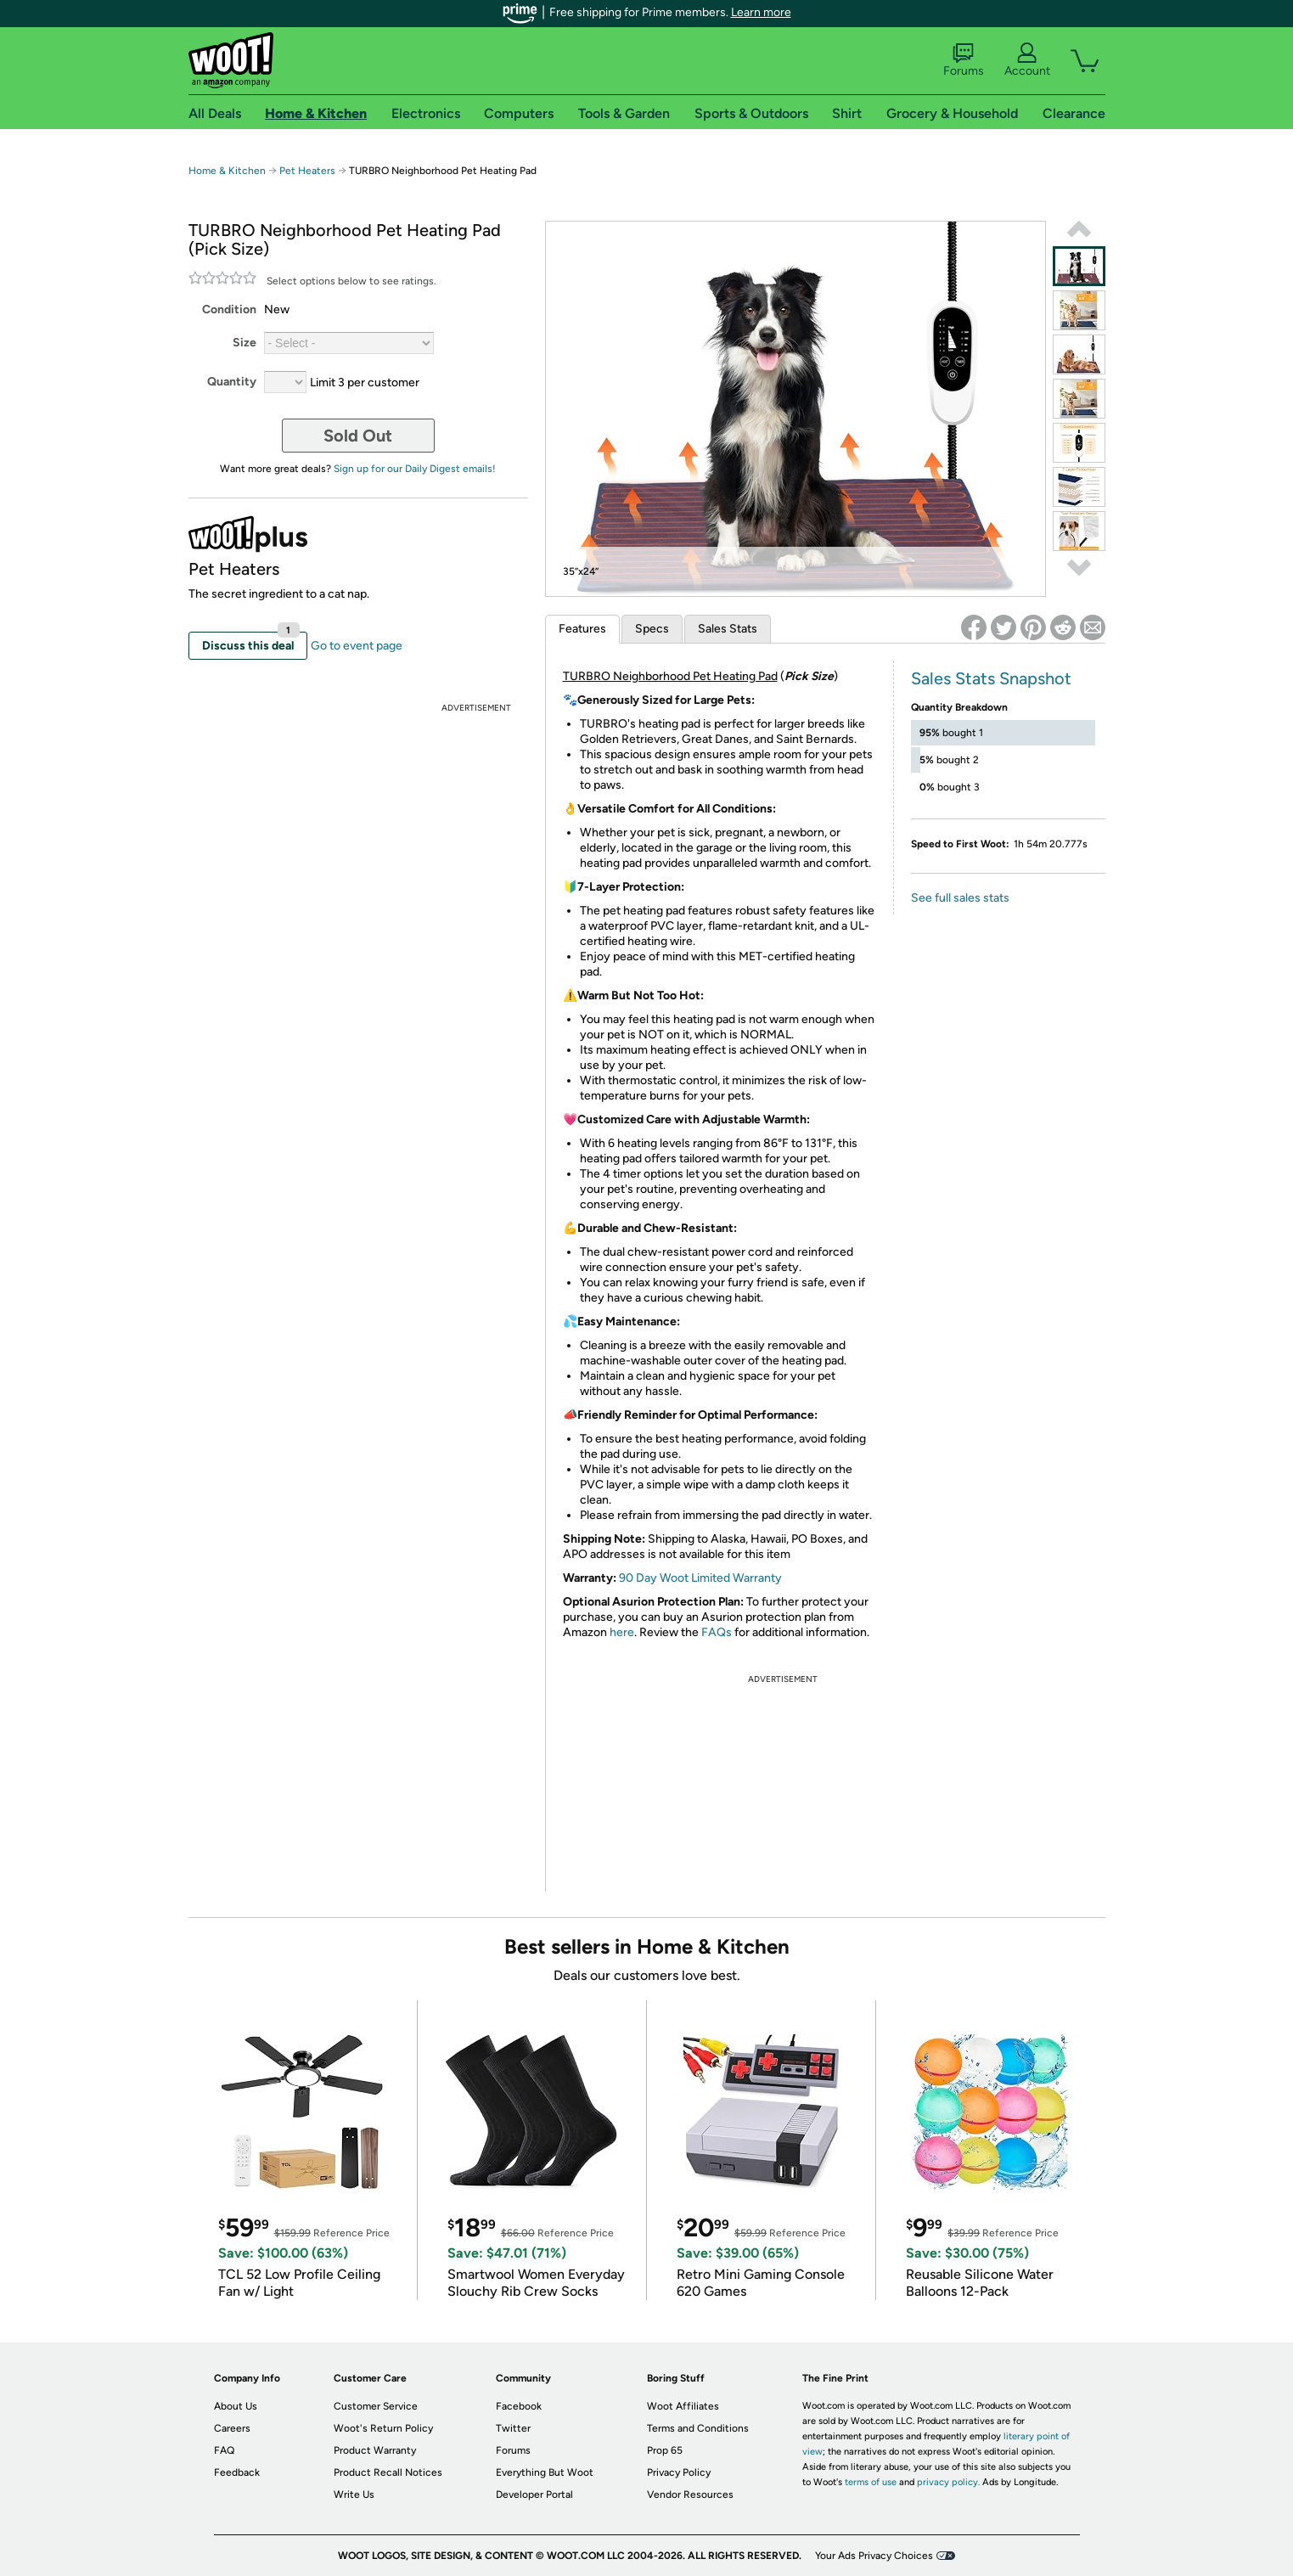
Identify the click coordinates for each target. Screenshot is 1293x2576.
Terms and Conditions (698, 2428)
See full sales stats (960, 898)
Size (244, 342)
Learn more (761, 12)
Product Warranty (375, 2450)
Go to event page (356, 645)
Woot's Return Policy (383, 2428)
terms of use (871, 2482)
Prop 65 (665, 2450)
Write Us (354, 2494)
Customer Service (376, 2406)
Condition (229, 309)
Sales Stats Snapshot (991, 678)
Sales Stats (727, 629)
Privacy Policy (679, 2472)
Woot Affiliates (683, 2406)
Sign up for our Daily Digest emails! (415, 469)
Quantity (231, 381)
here (622, 1632)
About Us (235, 2406)
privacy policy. (948, 2482)
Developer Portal (534, 2494)
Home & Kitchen (227, 171)
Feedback (237, 2472)
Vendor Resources (690, 2494)
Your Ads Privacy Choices (874, 2556)
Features (582, 629)
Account (1027, 60)
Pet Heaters (307, 171)
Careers (232, 2428)
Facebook (519, 2406)
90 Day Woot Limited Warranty (700, 1578)
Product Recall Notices (388, 2472)
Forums (963, 60)
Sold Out (357, 435)
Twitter (513, 2428)
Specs (652, 629)
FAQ (224, 2450)
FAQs (716, 1632)
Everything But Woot (544, 2472)
